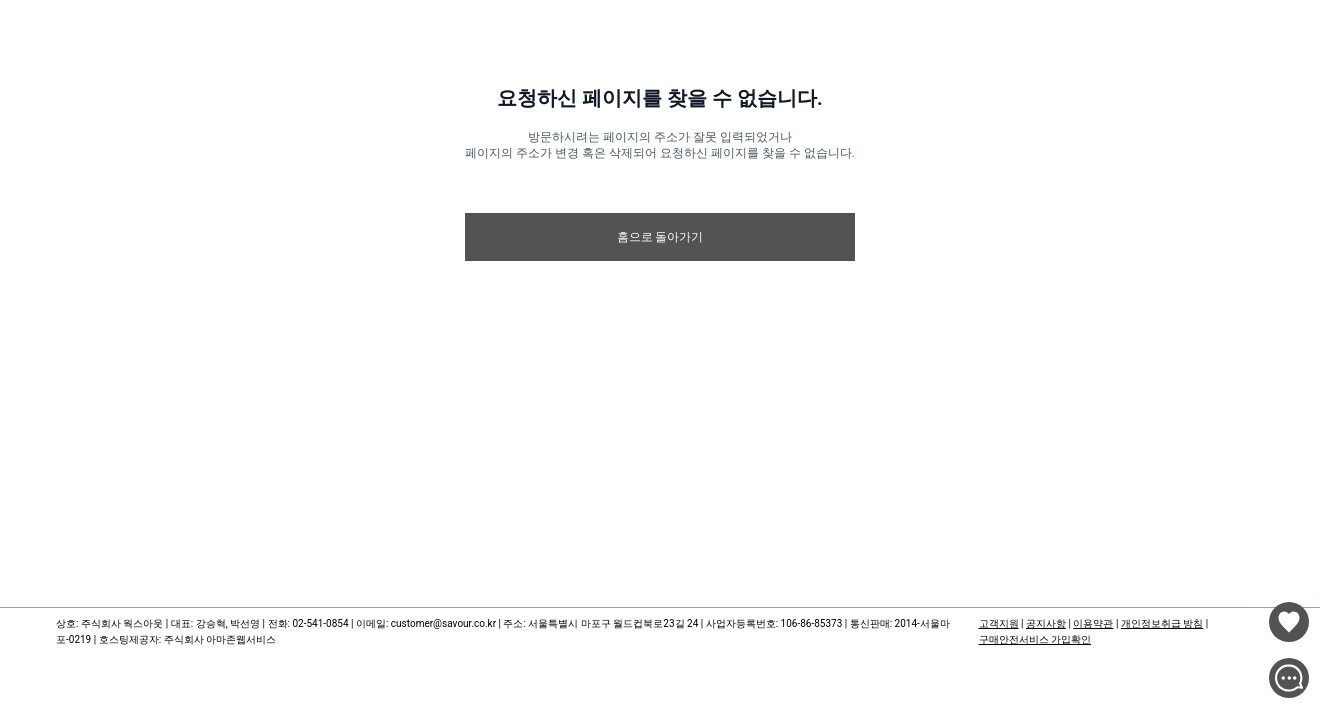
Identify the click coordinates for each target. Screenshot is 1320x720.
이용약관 (1093, 623)
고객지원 (999, 623)
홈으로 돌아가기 (660, 237)
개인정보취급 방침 (1162, 623)
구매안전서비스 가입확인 (1035, 639)
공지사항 (1046, 623)
